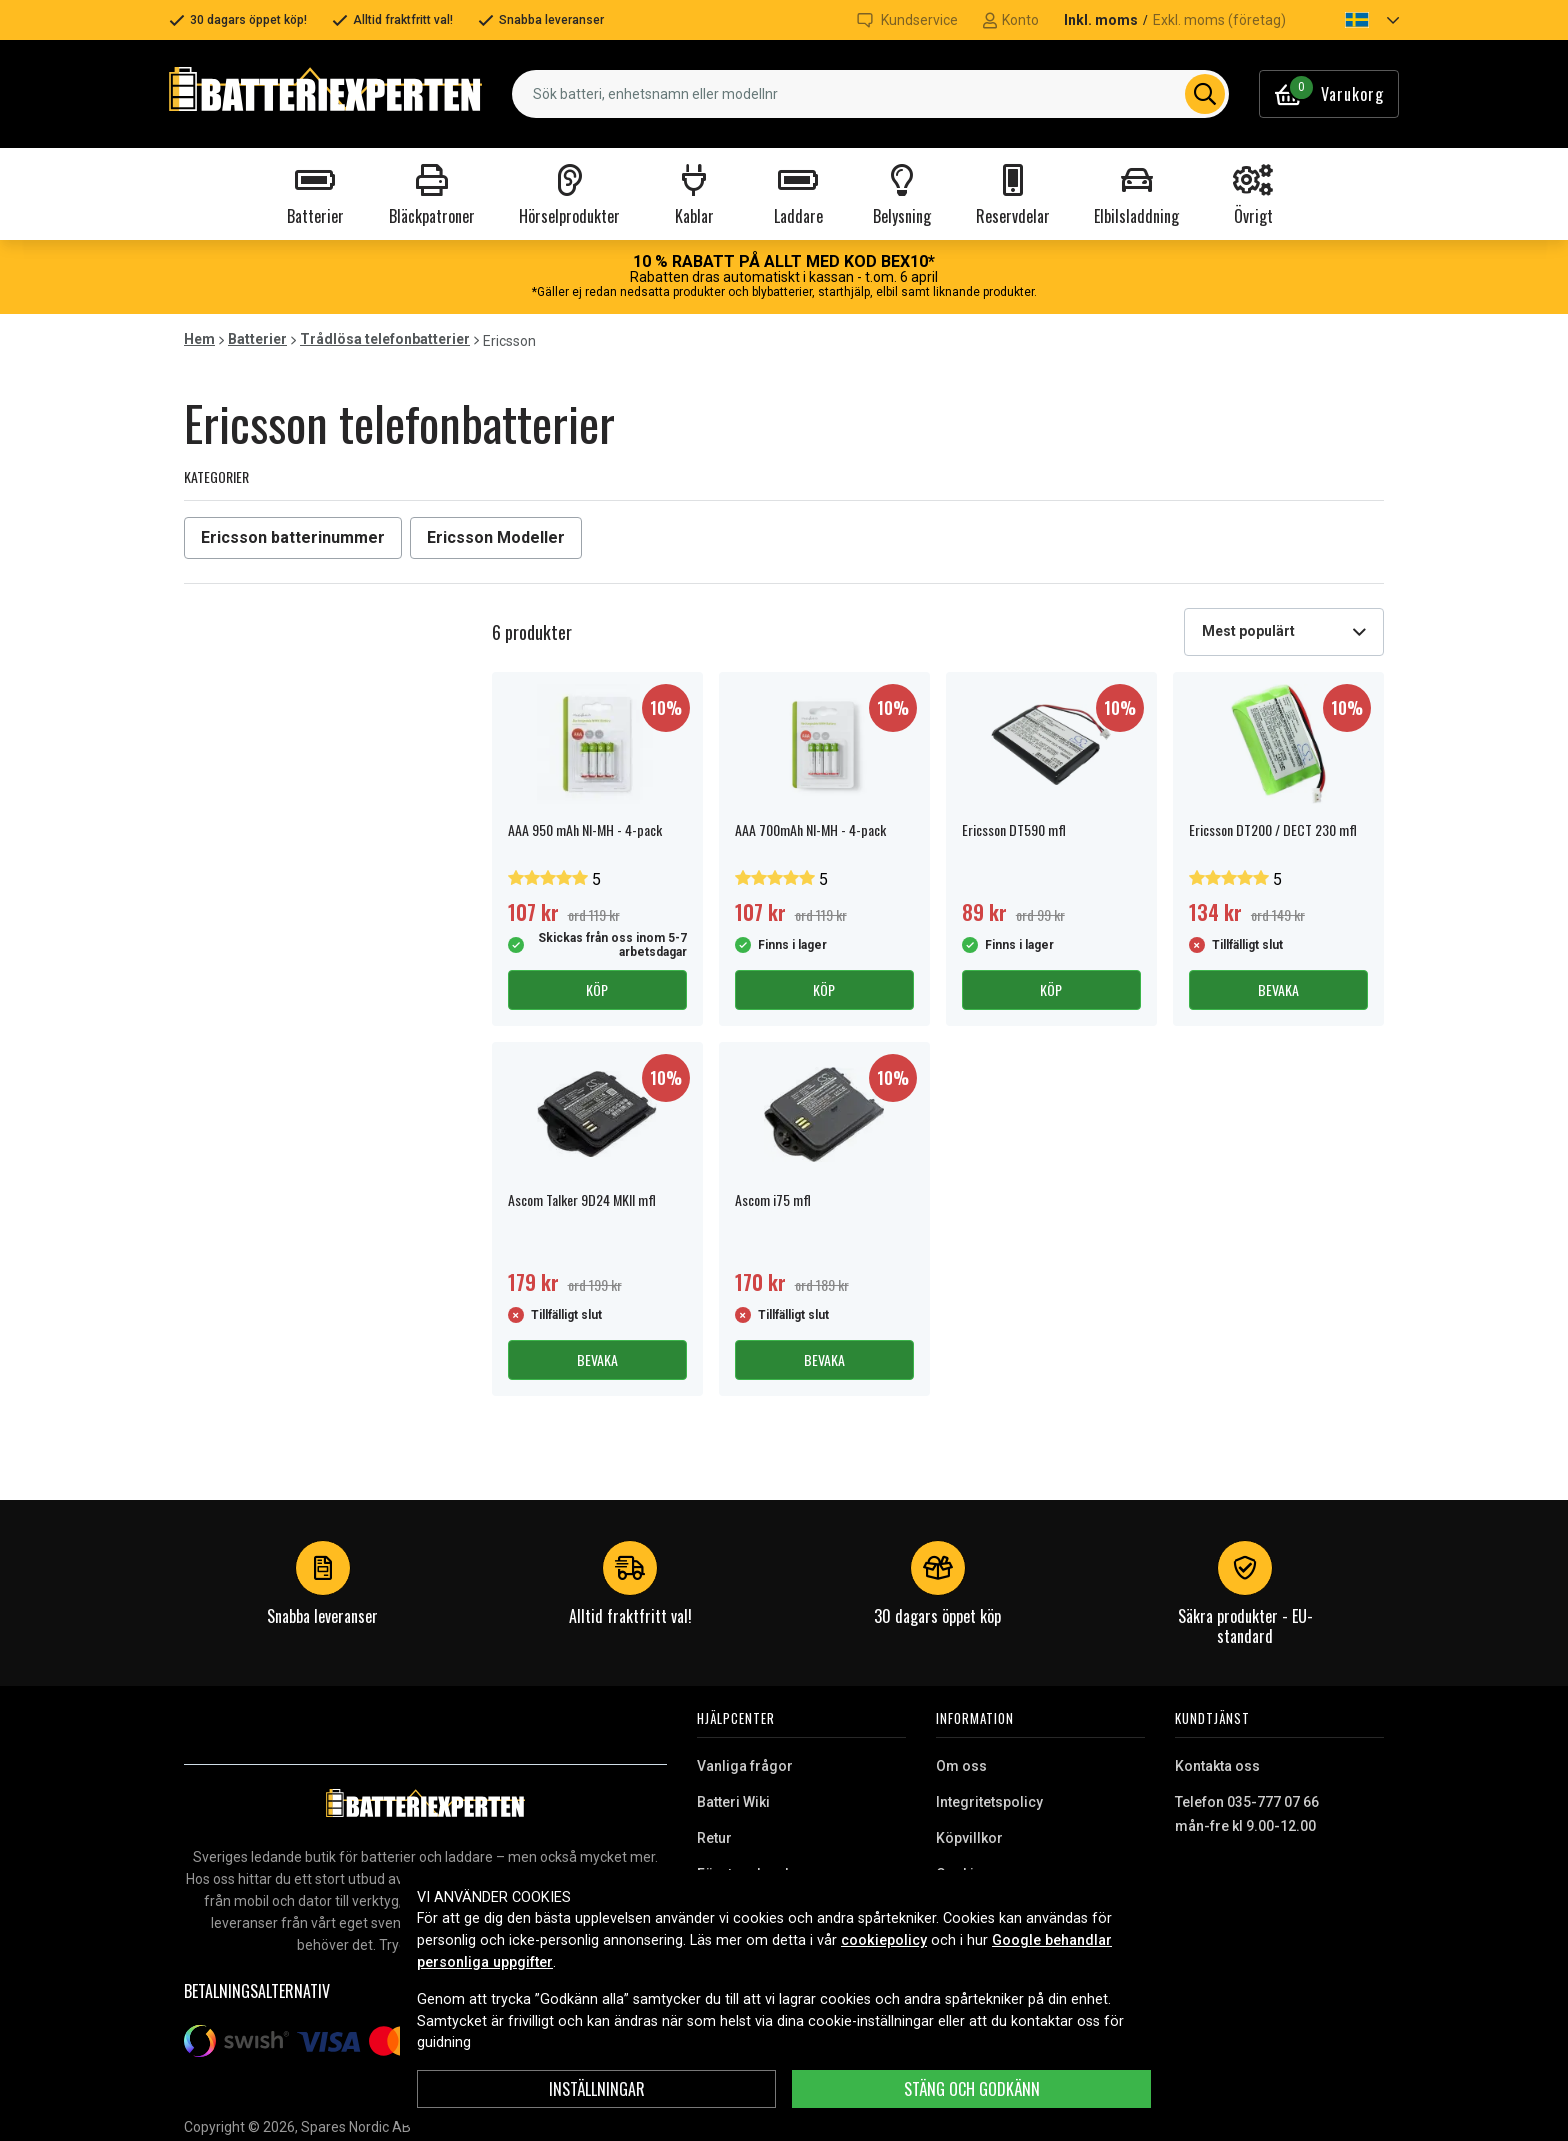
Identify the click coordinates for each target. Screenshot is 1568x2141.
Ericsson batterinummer (293, 537)
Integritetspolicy (989, 1802)
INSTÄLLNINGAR (597, 2089)
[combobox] (870, 94)
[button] (1355, 20)
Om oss (961, 1766)
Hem (199, 339)
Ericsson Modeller (496, 537)
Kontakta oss (1217, 1766)
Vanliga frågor (745, 1766)
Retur (714, 1838)
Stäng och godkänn (972, 2089)
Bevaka (1278, 989)
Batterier (257, 339)
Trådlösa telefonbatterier (385, 339)
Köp (597, 989)
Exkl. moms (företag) (1219, 20)
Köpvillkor (969, 1838)
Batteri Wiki (733, 1802)
